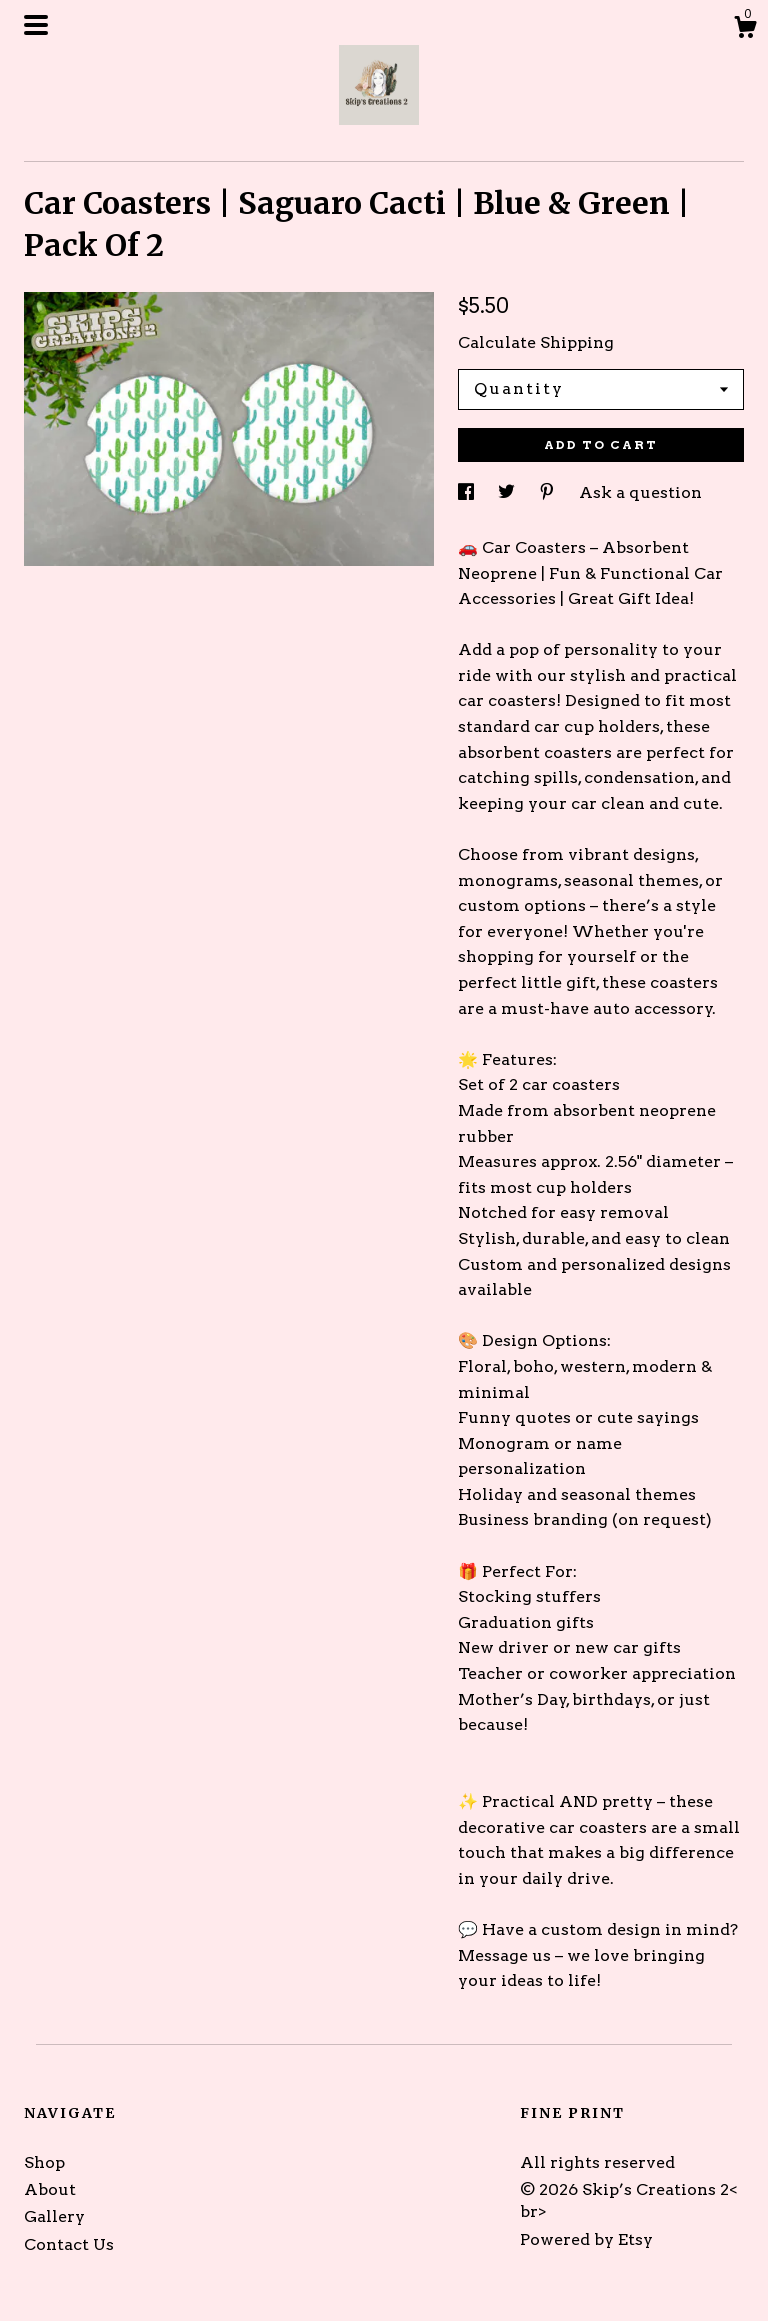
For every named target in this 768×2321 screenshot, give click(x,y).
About (50, 2189)
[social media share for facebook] (468, 492)
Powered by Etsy (586, 2239)
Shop (44, 2162)
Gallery (54, 2216)
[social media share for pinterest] (549, 492)
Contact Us (69, 2244)
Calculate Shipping (536, 342)
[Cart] (745, 30)
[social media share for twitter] (508, 492)
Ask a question (640, 492)
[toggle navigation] (36, 25)
